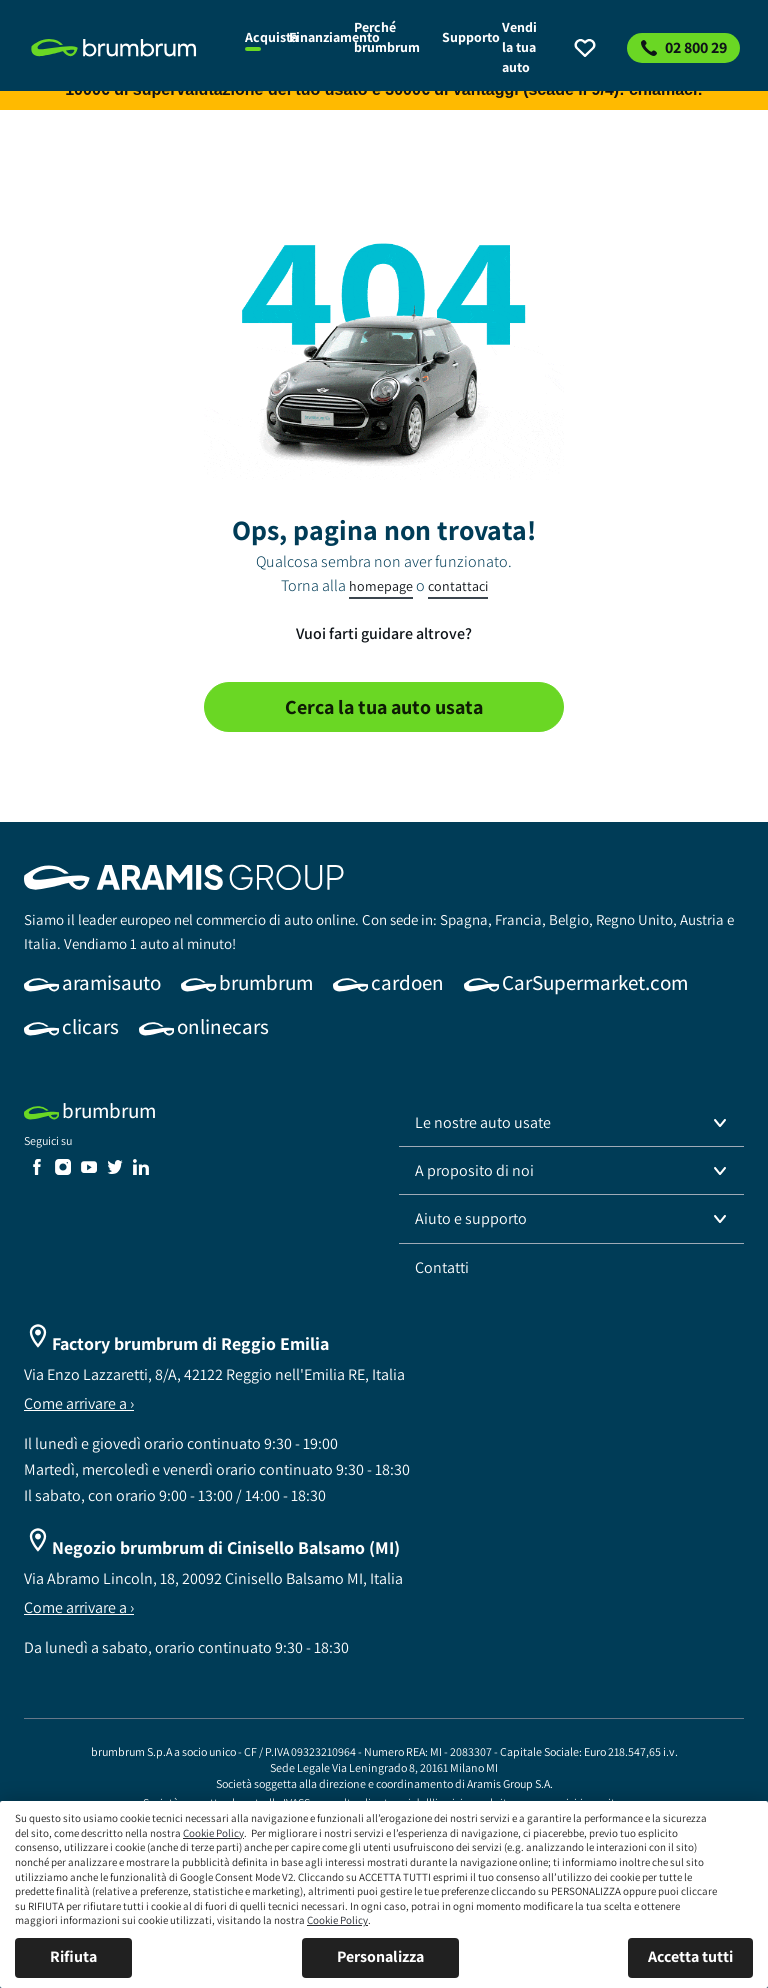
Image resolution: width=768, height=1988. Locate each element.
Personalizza (380, 1956)
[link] (126, 48)
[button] (571, 1123)
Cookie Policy (213, 1833)
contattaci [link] (458, 586)
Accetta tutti (690, 1956)
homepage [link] (381, 586)
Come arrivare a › (79, 1403)
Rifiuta (73, 1956)
